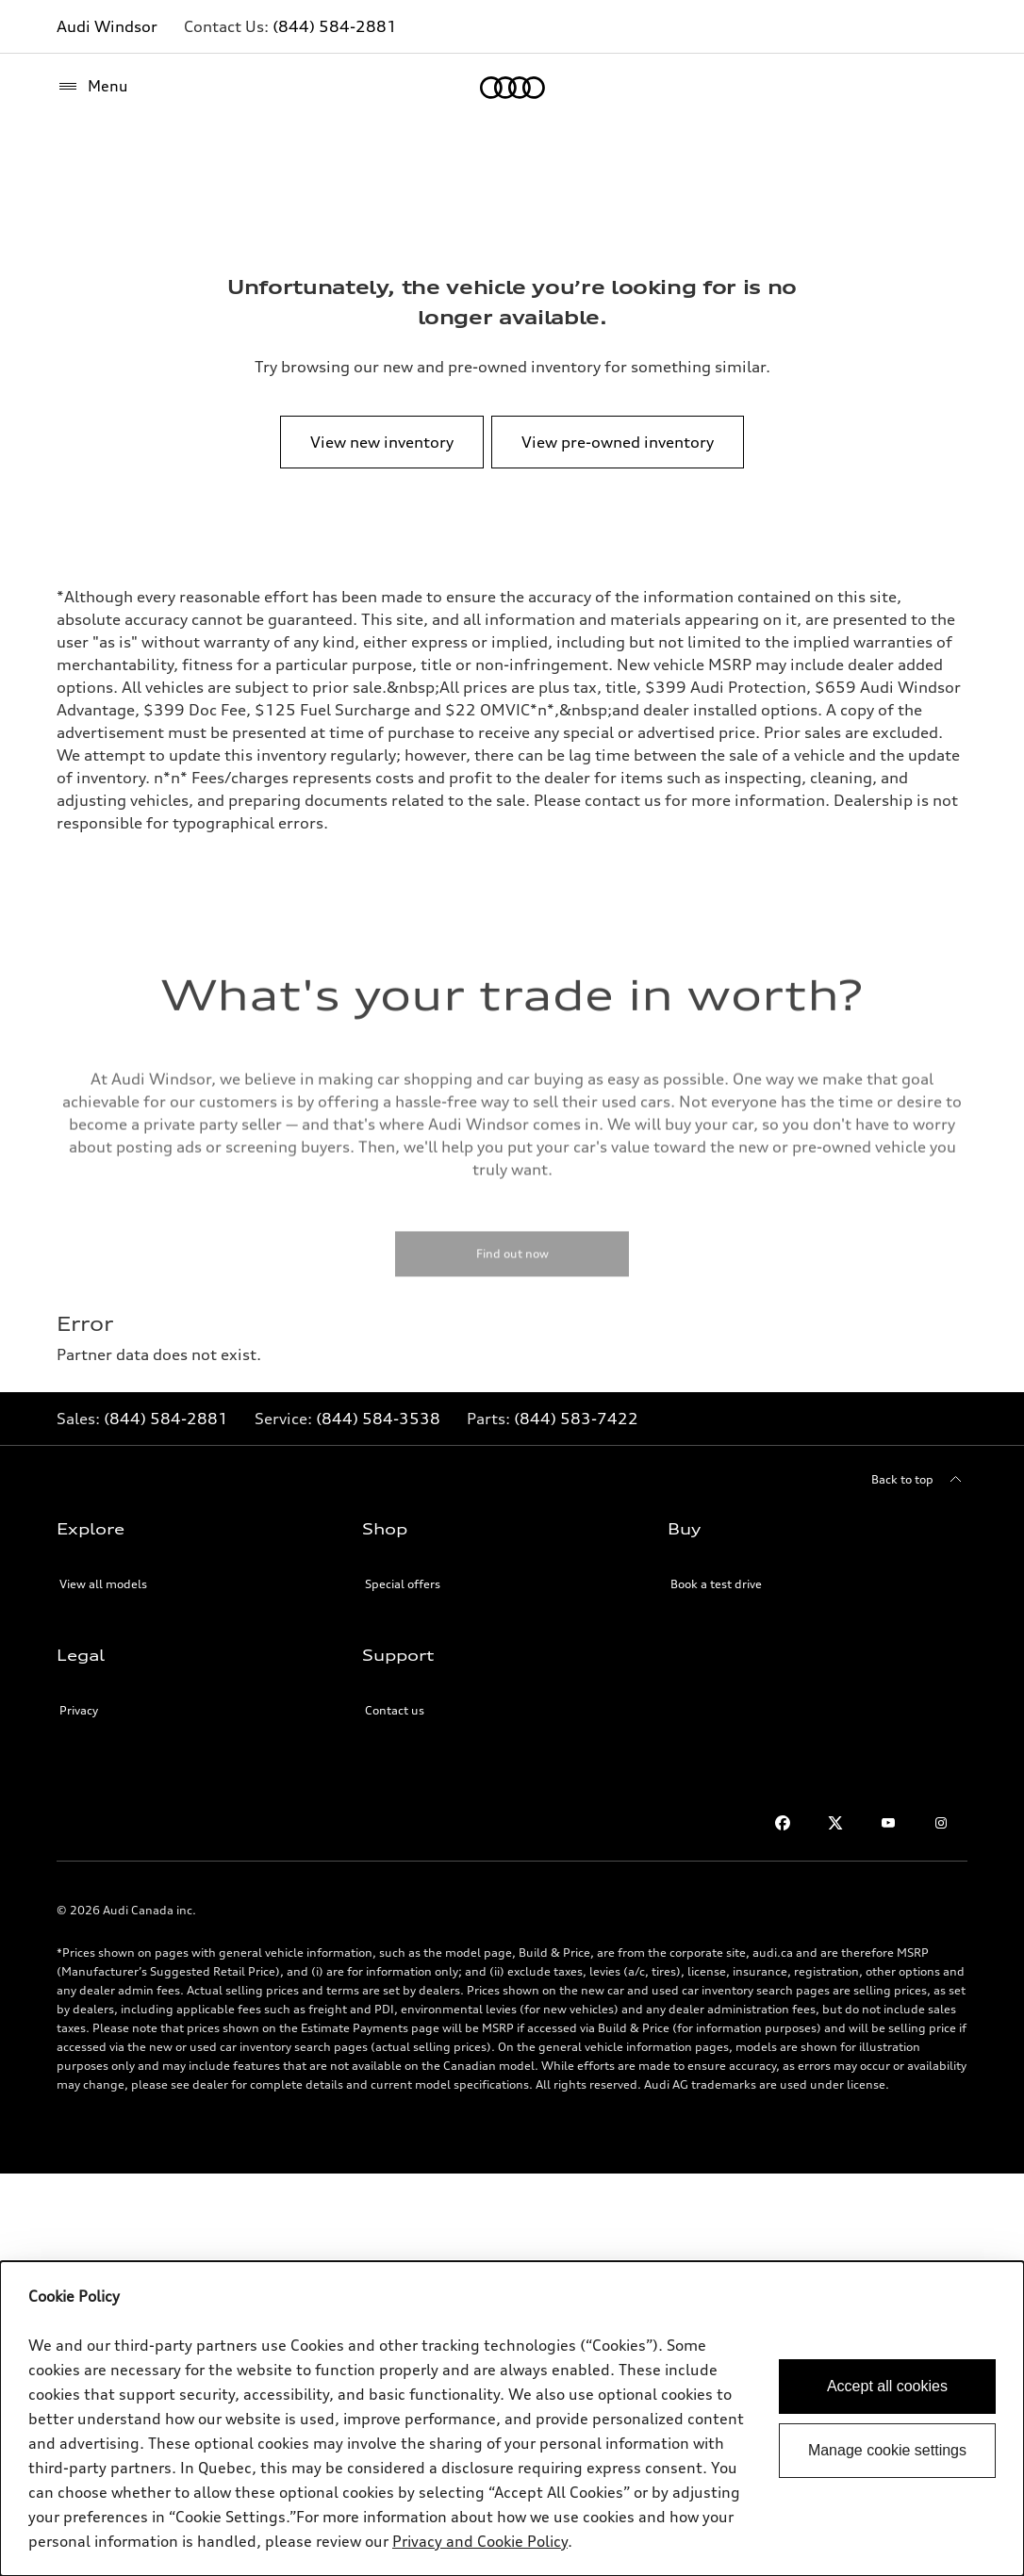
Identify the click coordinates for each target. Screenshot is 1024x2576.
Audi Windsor (107, 26)
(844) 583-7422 (576, 1418)
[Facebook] (782, 1823)
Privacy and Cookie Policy (480, 2541)
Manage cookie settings (887, 2450)
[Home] (512, 87)
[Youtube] (888, 1823)
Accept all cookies (887, 2386)
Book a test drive (716, 1584)
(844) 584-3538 (378, 1418)
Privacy (78, 1710)
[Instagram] (941, 1823)
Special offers (402, 1584)
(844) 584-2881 (335, 26)
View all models (103, 1584)
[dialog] (512, 2418)
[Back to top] (919, 1479)
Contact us (394, 1710)
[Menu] (92, 86)
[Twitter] (835, 1823)
